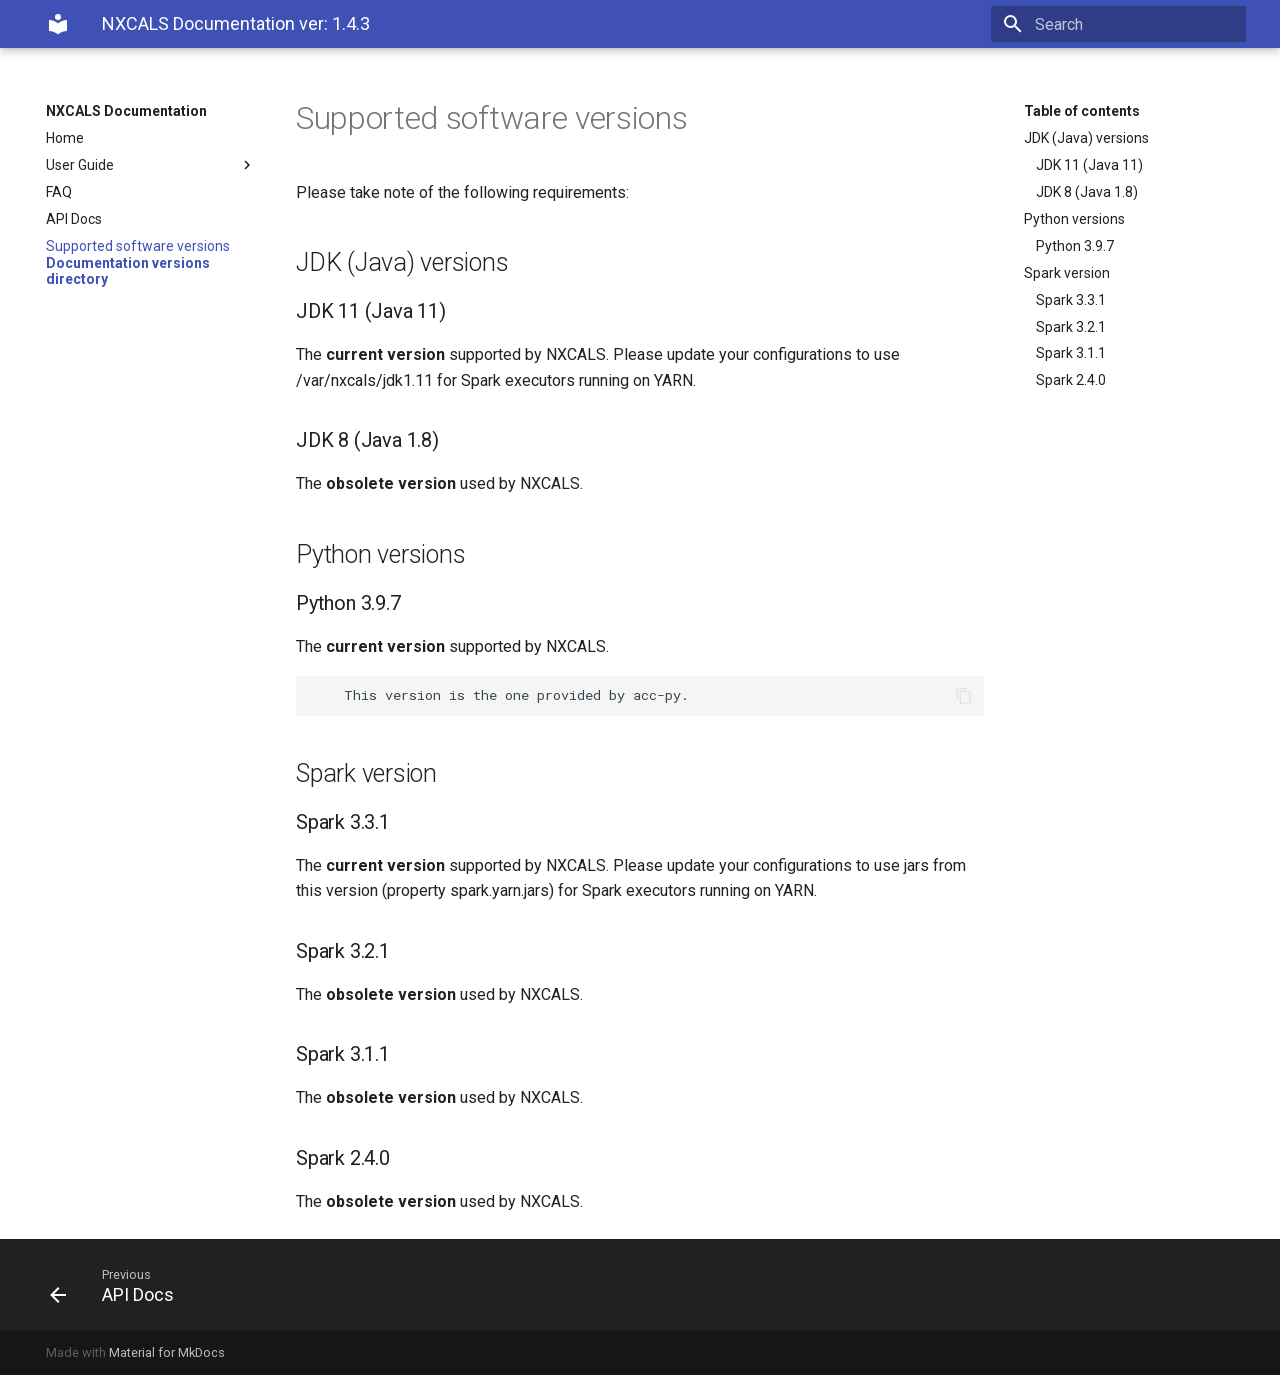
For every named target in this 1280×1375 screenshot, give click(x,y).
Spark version (1067, 273)
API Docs (74, 219)
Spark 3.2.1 (1071, 327)
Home (65, 138)
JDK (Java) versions (1086, 138)
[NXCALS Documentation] (58, 24)
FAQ (59, 192)
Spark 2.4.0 (1071, 380)
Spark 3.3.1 (1071, 300)
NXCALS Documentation (126, 111)
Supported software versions (138, 246)
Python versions (1074, 219)
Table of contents (1082, 111)
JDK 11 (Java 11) (1089, 165)
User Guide (151, 165)
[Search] (1129, 24)
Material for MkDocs (167, 1352)
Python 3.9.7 (1075, 246)
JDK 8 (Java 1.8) (1087, 192)
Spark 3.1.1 (1071, 353)
